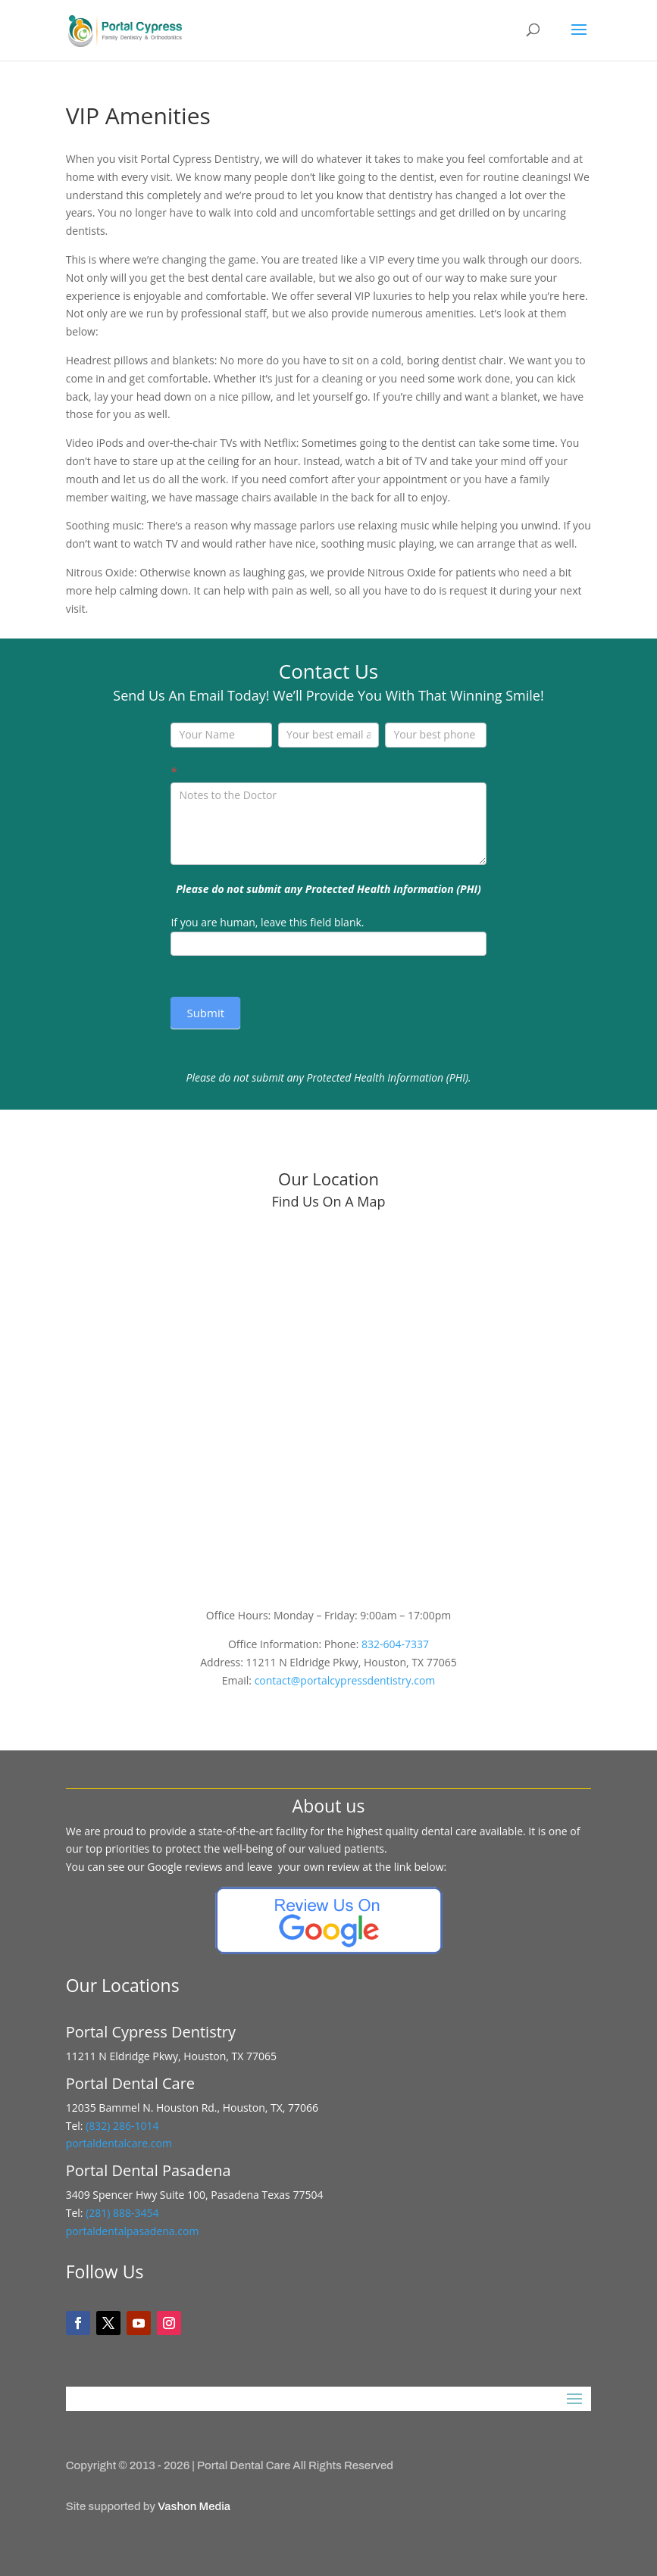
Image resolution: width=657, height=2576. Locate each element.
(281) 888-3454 (122, 2213)
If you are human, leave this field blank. (267, 922)
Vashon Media (194, 2506)
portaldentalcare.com (119, 2143)
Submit (205, 1012)
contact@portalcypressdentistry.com (345, 1680)
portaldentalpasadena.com (132, 2231)
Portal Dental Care (243, 2465)
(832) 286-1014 (122, 2126)
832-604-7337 (395, 1644)
